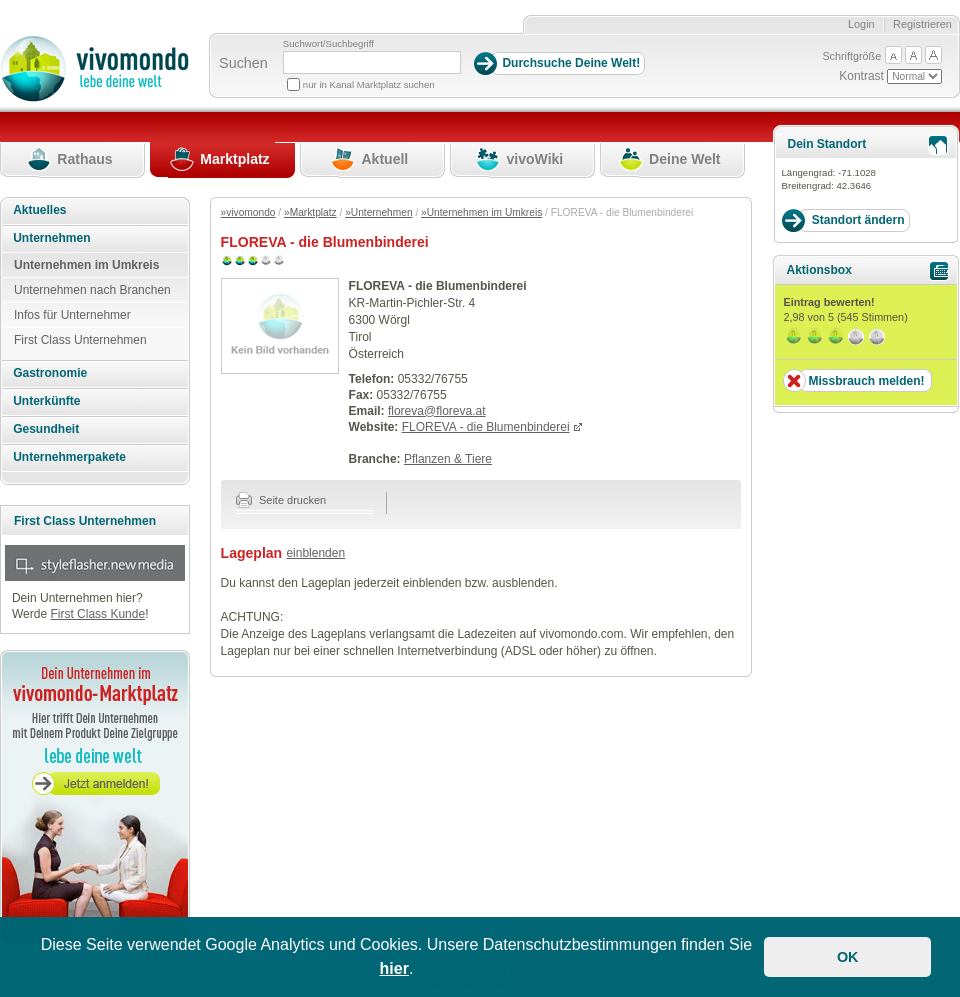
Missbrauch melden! (866, 381)
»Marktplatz (310, 212)
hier (394, 968)
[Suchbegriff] (372, 62)
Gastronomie (50, 373)
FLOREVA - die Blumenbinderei (486, 427)
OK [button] (848, 957)
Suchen (243, 63)
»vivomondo (248, 212)
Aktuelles (39, 210)
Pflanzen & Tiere (448, 459)
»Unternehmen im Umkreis (481, 212)
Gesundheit (46, 429)
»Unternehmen (378, 212)
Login (861, 24)
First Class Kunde (97, 614)
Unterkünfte (46, 401)
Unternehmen (51, 238)
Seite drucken (281, 500)
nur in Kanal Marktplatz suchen (369, 84)
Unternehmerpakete (69, 457)
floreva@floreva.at (437, 411)
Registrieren (922, 24)
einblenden (315, 553)
